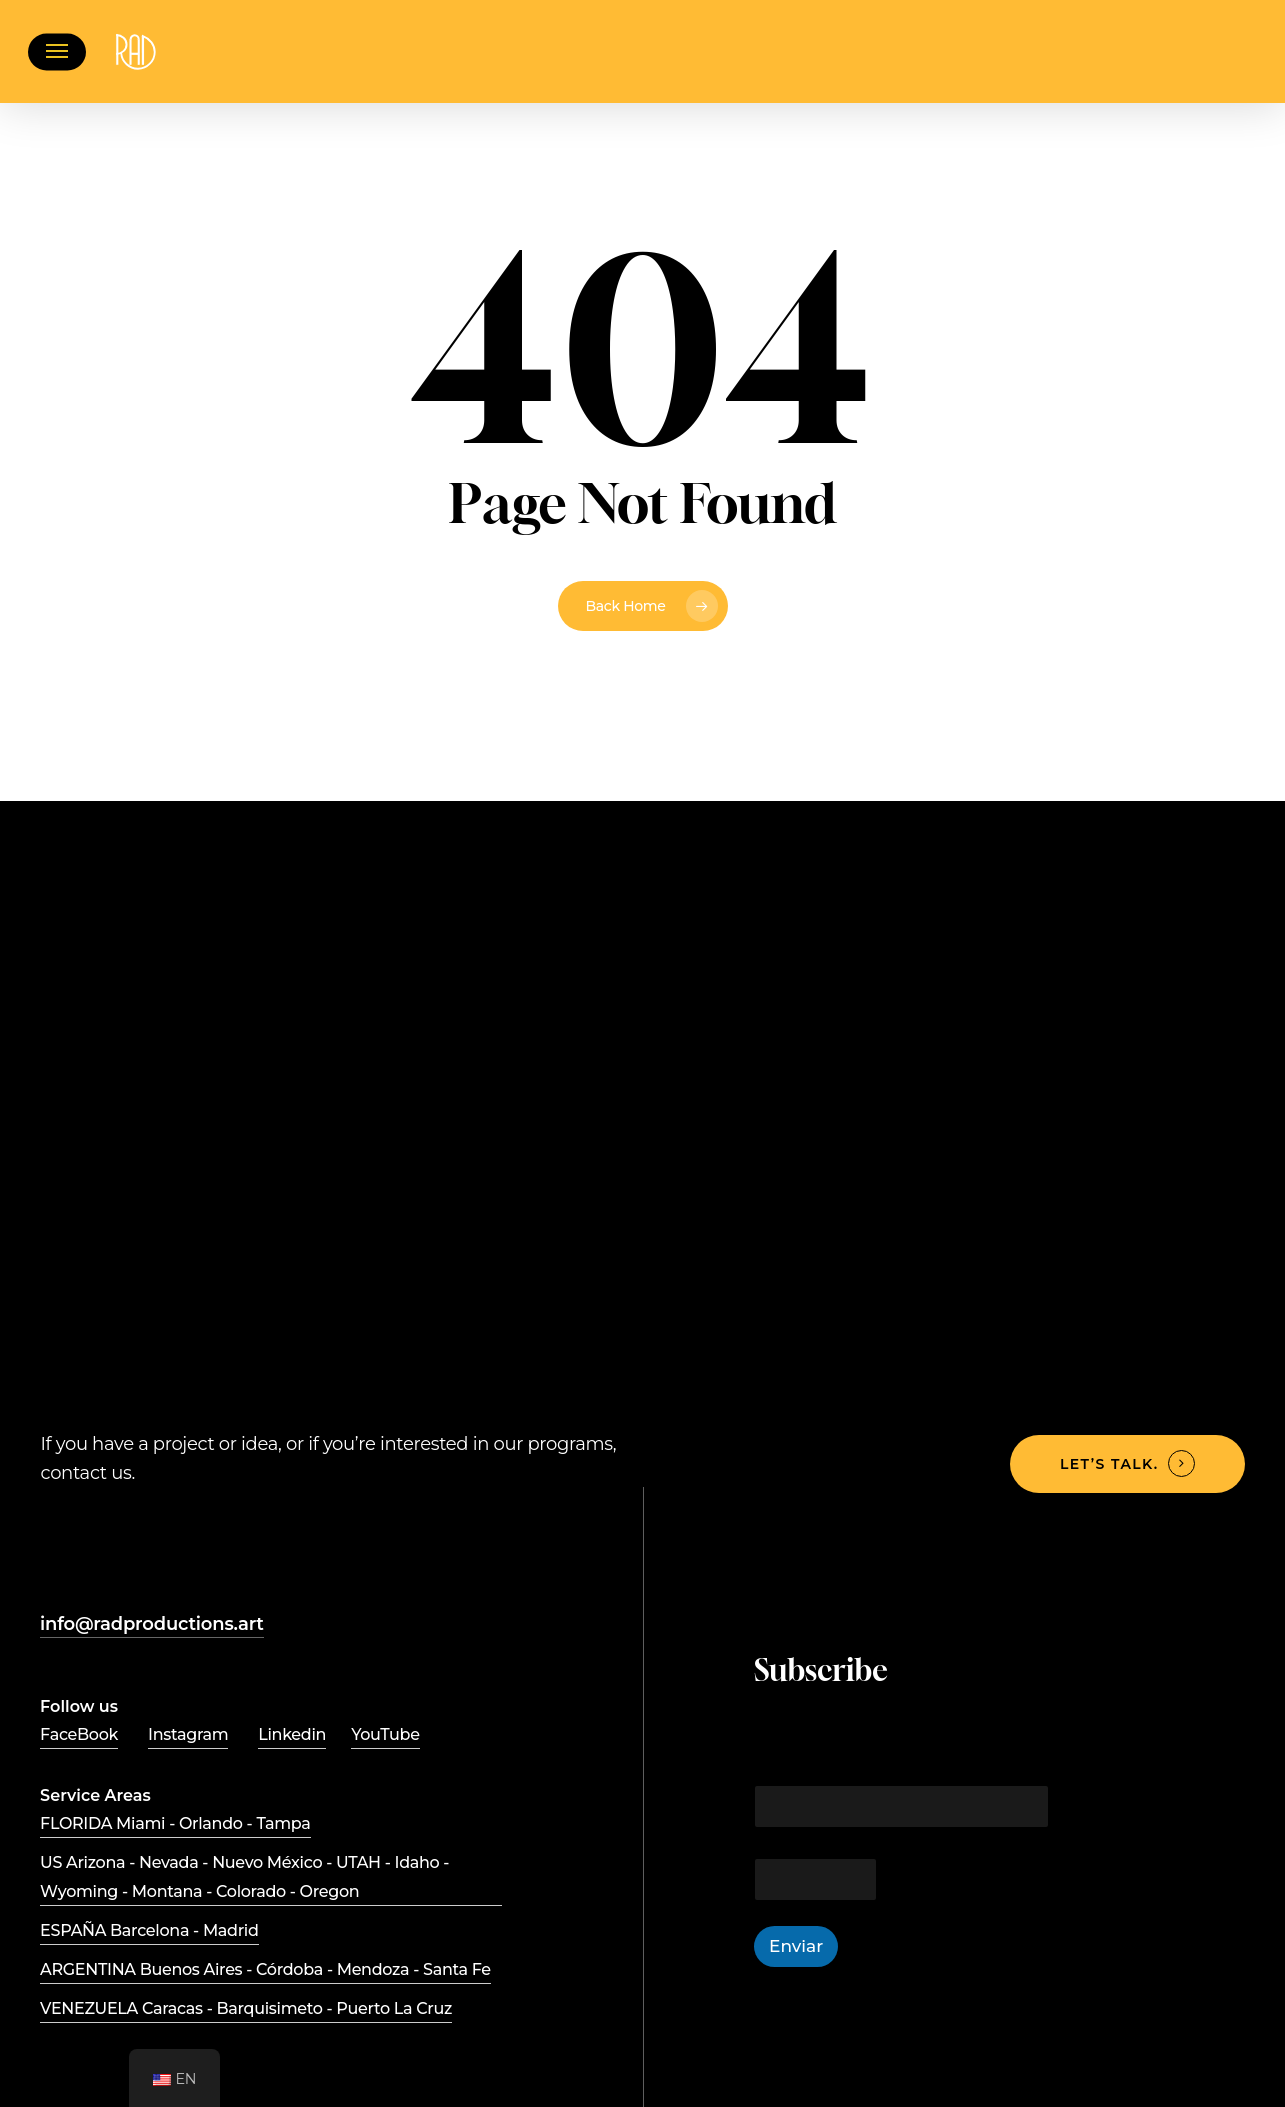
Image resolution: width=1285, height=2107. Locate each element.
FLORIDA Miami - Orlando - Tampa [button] (175, 1823)
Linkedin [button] (292, 1734)
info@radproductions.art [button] (152, 1624)
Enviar (796, 1946)
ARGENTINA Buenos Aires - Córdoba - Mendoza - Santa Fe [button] (265, 1969)
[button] (57, 51)
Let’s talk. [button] (1109, 1464)
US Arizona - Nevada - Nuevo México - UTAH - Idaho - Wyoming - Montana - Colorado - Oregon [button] (244, 1877)
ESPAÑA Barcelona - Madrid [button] (149, 1930)
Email (772, 1760)
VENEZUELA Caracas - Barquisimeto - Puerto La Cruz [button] (246, 2008)
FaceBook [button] (79, 1734)
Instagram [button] (188, 1734)
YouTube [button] (385, 1734)
